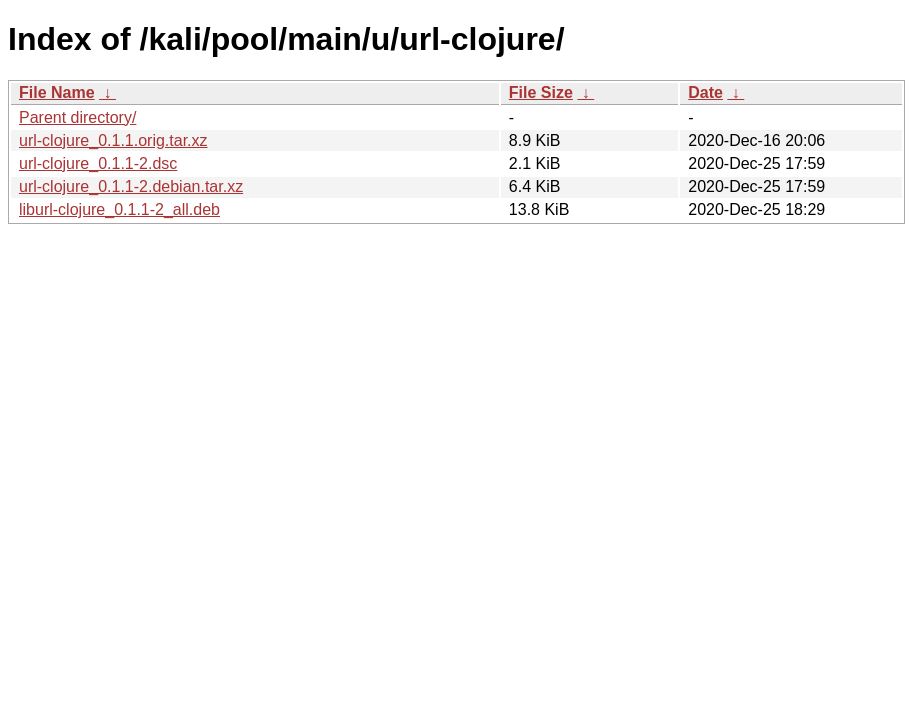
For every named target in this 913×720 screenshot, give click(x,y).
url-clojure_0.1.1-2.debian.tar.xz (131, 186)
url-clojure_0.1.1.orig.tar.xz (113, 140)
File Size (541, 92)
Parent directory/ (77, 117)
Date (705, 92)
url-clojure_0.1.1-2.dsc (98, 163)
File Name (57, 92)
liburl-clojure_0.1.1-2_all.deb (119, 209)
